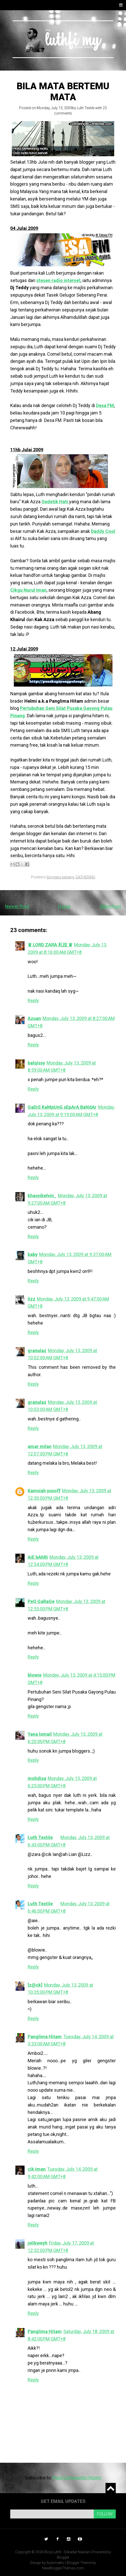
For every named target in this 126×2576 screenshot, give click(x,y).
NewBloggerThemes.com (63, 2568)
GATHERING (85, 877)
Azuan (34, 1018)
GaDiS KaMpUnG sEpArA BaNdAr (62, 1107)
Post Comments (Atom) (77, 2477)
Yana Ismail (40, 1734)
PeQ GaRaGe (41, 1601)
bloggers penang (60, 877)
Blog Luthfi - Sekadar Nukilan (67, 2552)
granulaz (37, 1350)
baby (33, 1254)
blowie (34, 1675)
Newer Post (17, 906)
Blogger (63, 2557)
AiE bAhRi (38, 1557)
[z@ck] (35, 1985)
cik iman (37, 2169)
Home (64, 906)
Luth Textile (85, 108)
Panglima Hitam (45, 2036)
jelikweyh (37, 2243)
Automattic (56, 2563)
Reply (33, 1000)
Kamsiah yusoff (44, 1490)
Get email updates (63, 2501)
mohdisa (37, 1778)
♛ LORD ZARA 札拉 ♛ (50, 944)
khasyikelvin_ (42, 1195)
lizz (31, 1299)
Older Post (110, 906)
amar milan (39, 1446)
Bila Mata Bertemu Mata (63, 92)
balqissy (36, 1063)
